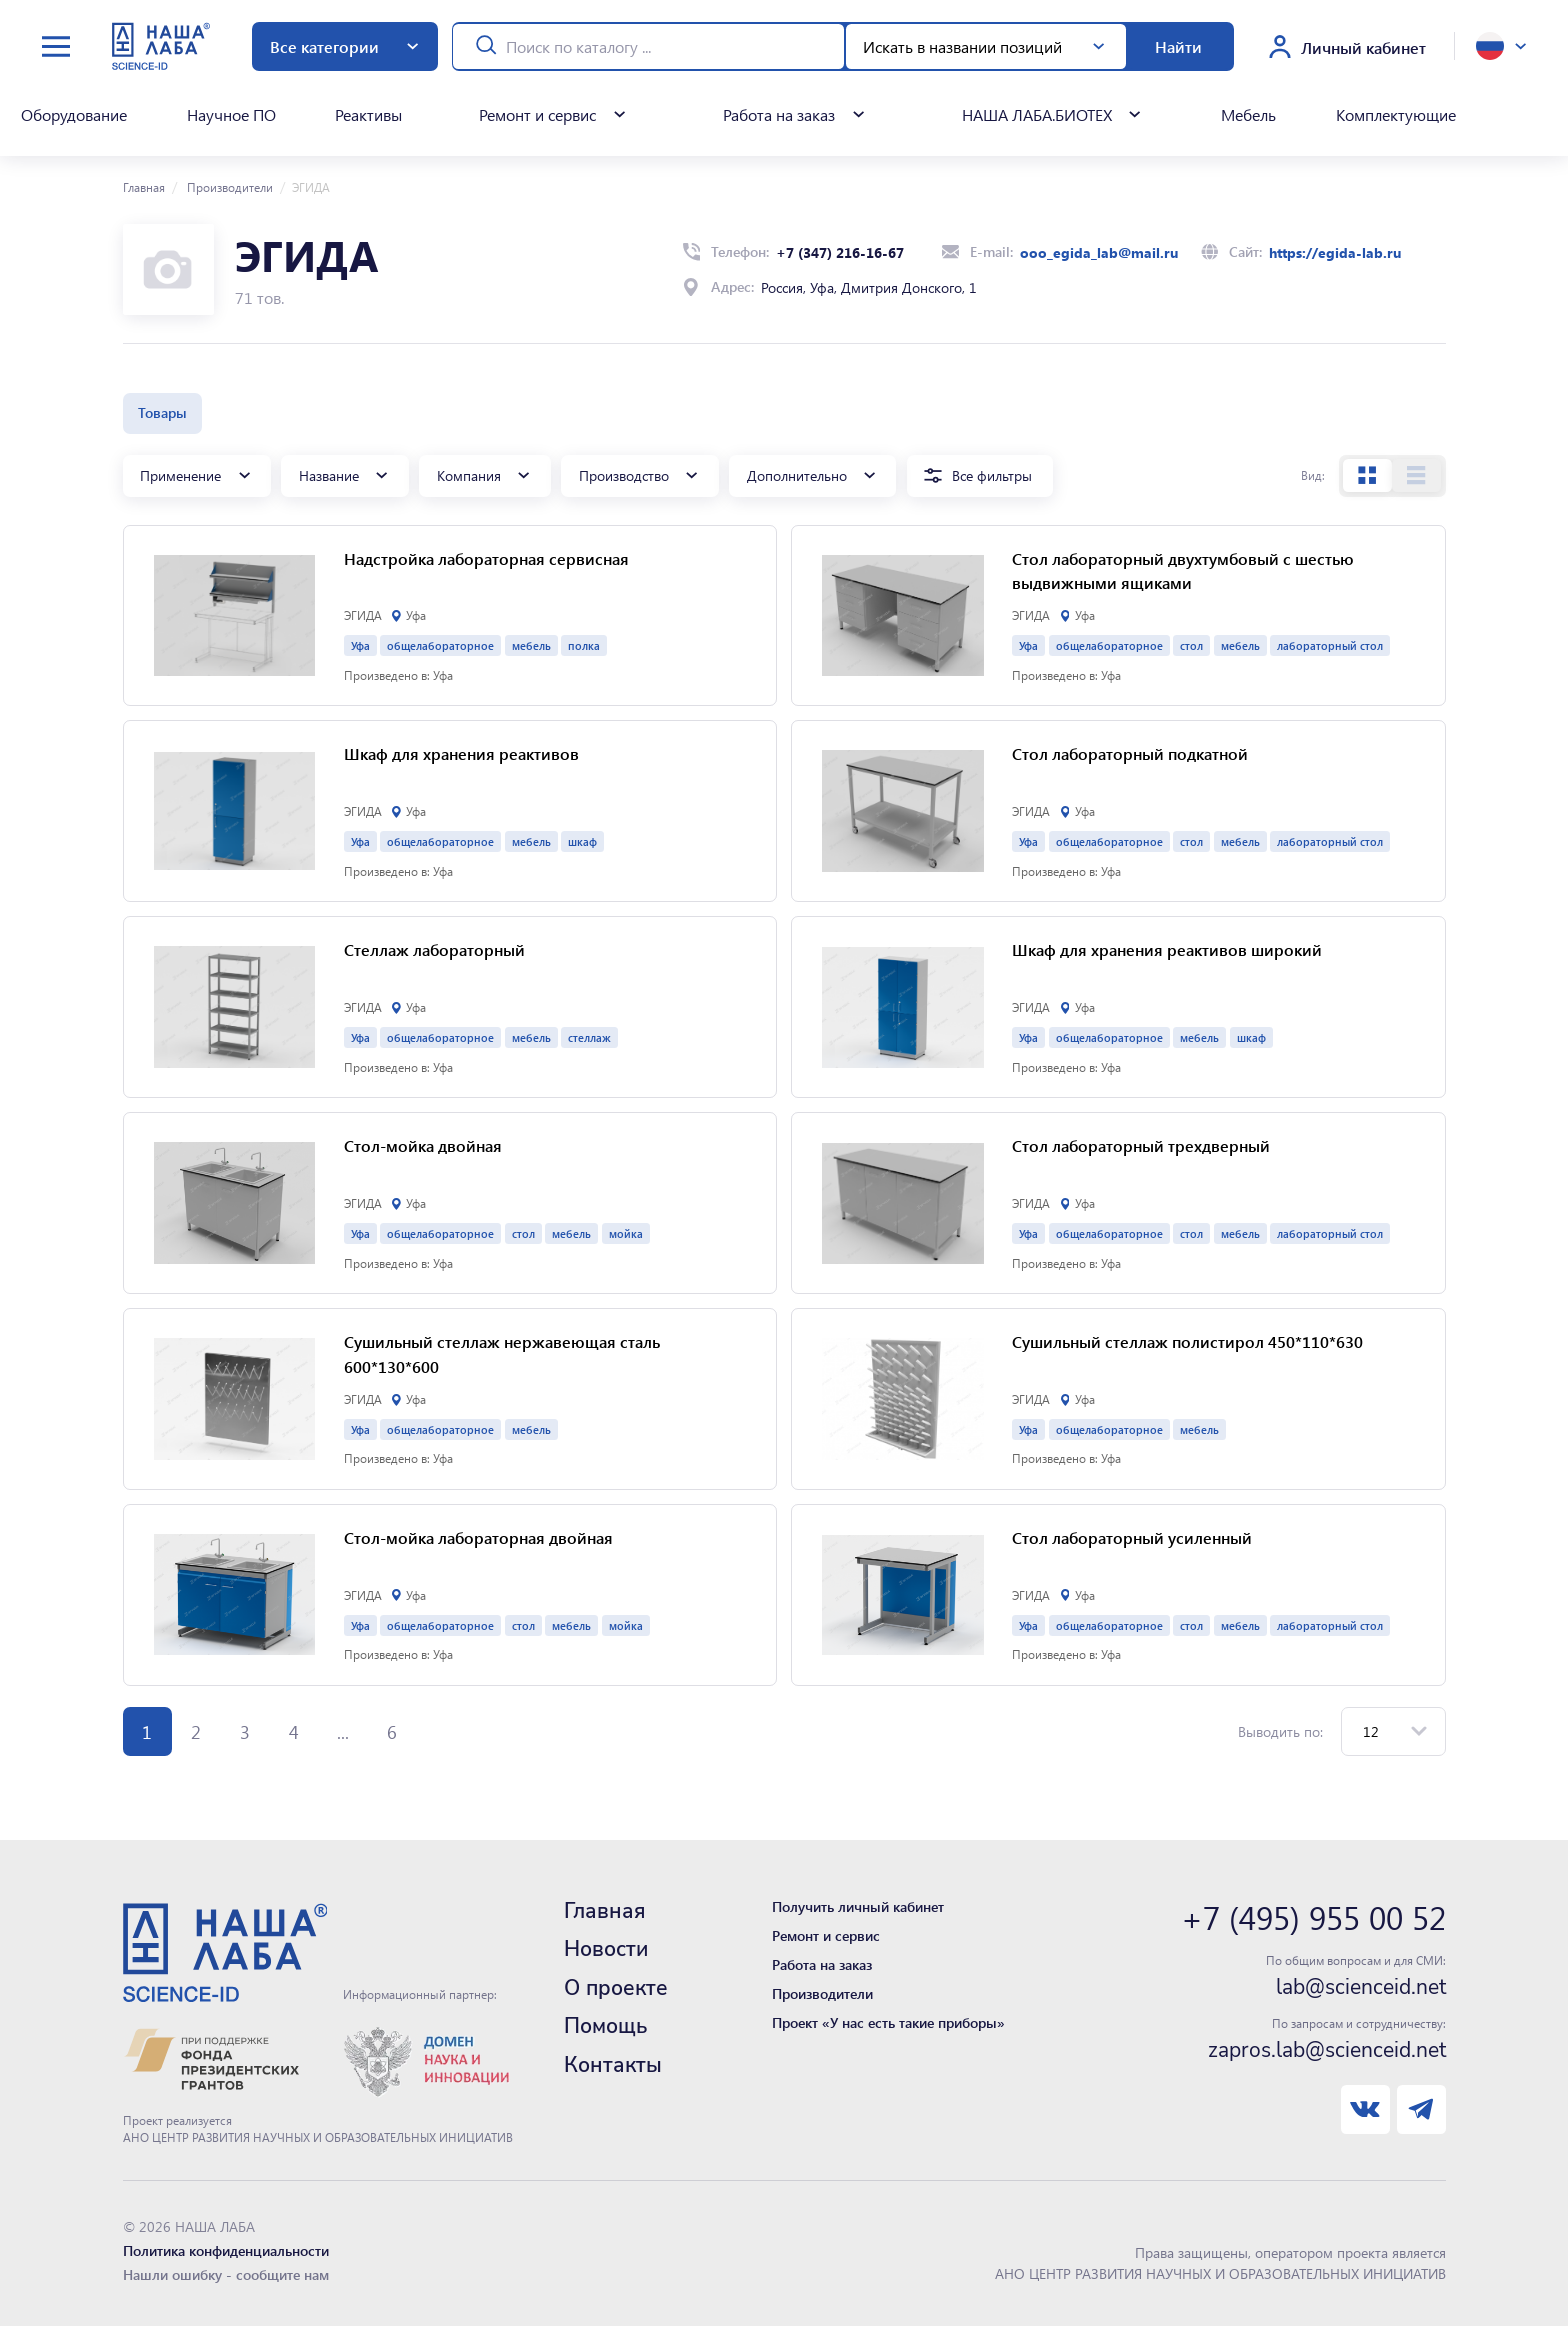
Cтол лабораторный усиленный (1132, 1537)
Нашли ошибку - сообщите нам (226, 2274)
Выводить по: (1280, 1731)
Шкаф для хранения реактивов (461, 753)
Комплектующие (1396, 114)
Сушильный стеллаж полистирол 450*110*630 (1187, 1341)
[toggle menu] (56, 46)
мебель (531, 645)
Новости (606, 1949)
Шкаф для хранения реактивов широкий (1167, 949)
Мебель (1248, 114)
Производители (228, 187)
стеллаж (589, 1037)
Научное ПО (231, 114)
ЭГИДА (363, 615)
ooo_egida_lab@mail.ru (1099, 252)
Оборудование (74, 114)
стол (1191, 645)
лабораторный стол (1330, 645)
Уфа (360, 645)
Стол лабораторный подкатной (1130, 753)
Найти (1178, 46)
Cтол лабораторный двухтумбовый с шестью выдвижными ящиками (1183, 571)
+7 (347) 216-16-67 (840, 252)
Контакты (613, 2065)
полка (584, 645)
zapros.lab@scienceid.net (1327, 2050)
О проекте (616, 1988)
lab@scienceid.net (1361, 1987)
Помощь (605, 2026)
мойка (626, 1233)
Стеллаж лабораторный (434, 949)
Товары (162, 412)
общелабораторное (440, 645)
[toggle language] (1501, 46)
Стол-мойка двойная (423, 1145)
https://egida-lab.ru (1335, 252)
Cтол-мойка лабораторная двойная (478, 1537)
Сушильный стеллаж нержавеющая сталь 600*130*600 (502, 1354)
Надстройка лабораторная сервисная (486, 558)
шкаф (582, 841)
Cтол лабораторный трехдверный (1141, 1145)
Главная (144, 187)
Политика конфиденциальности (226, 2250)
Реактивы (368, 114)
